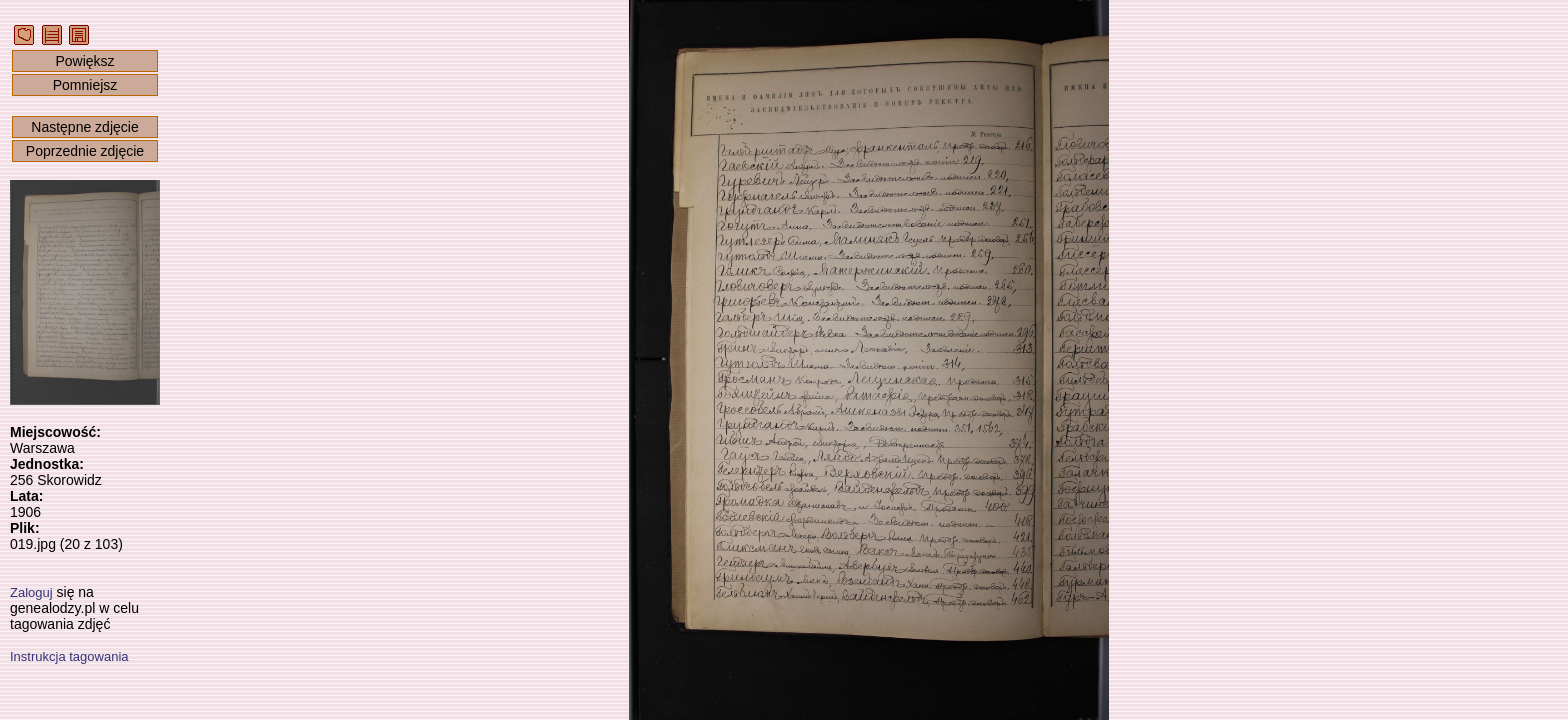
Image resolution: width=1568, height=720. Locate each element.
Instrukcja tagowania (69, 656)
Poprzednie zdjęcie (85, 151)
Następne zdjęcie (84, 127)
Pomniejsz (85, 85)
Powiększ (84, 61)
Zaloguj (31, 592)
